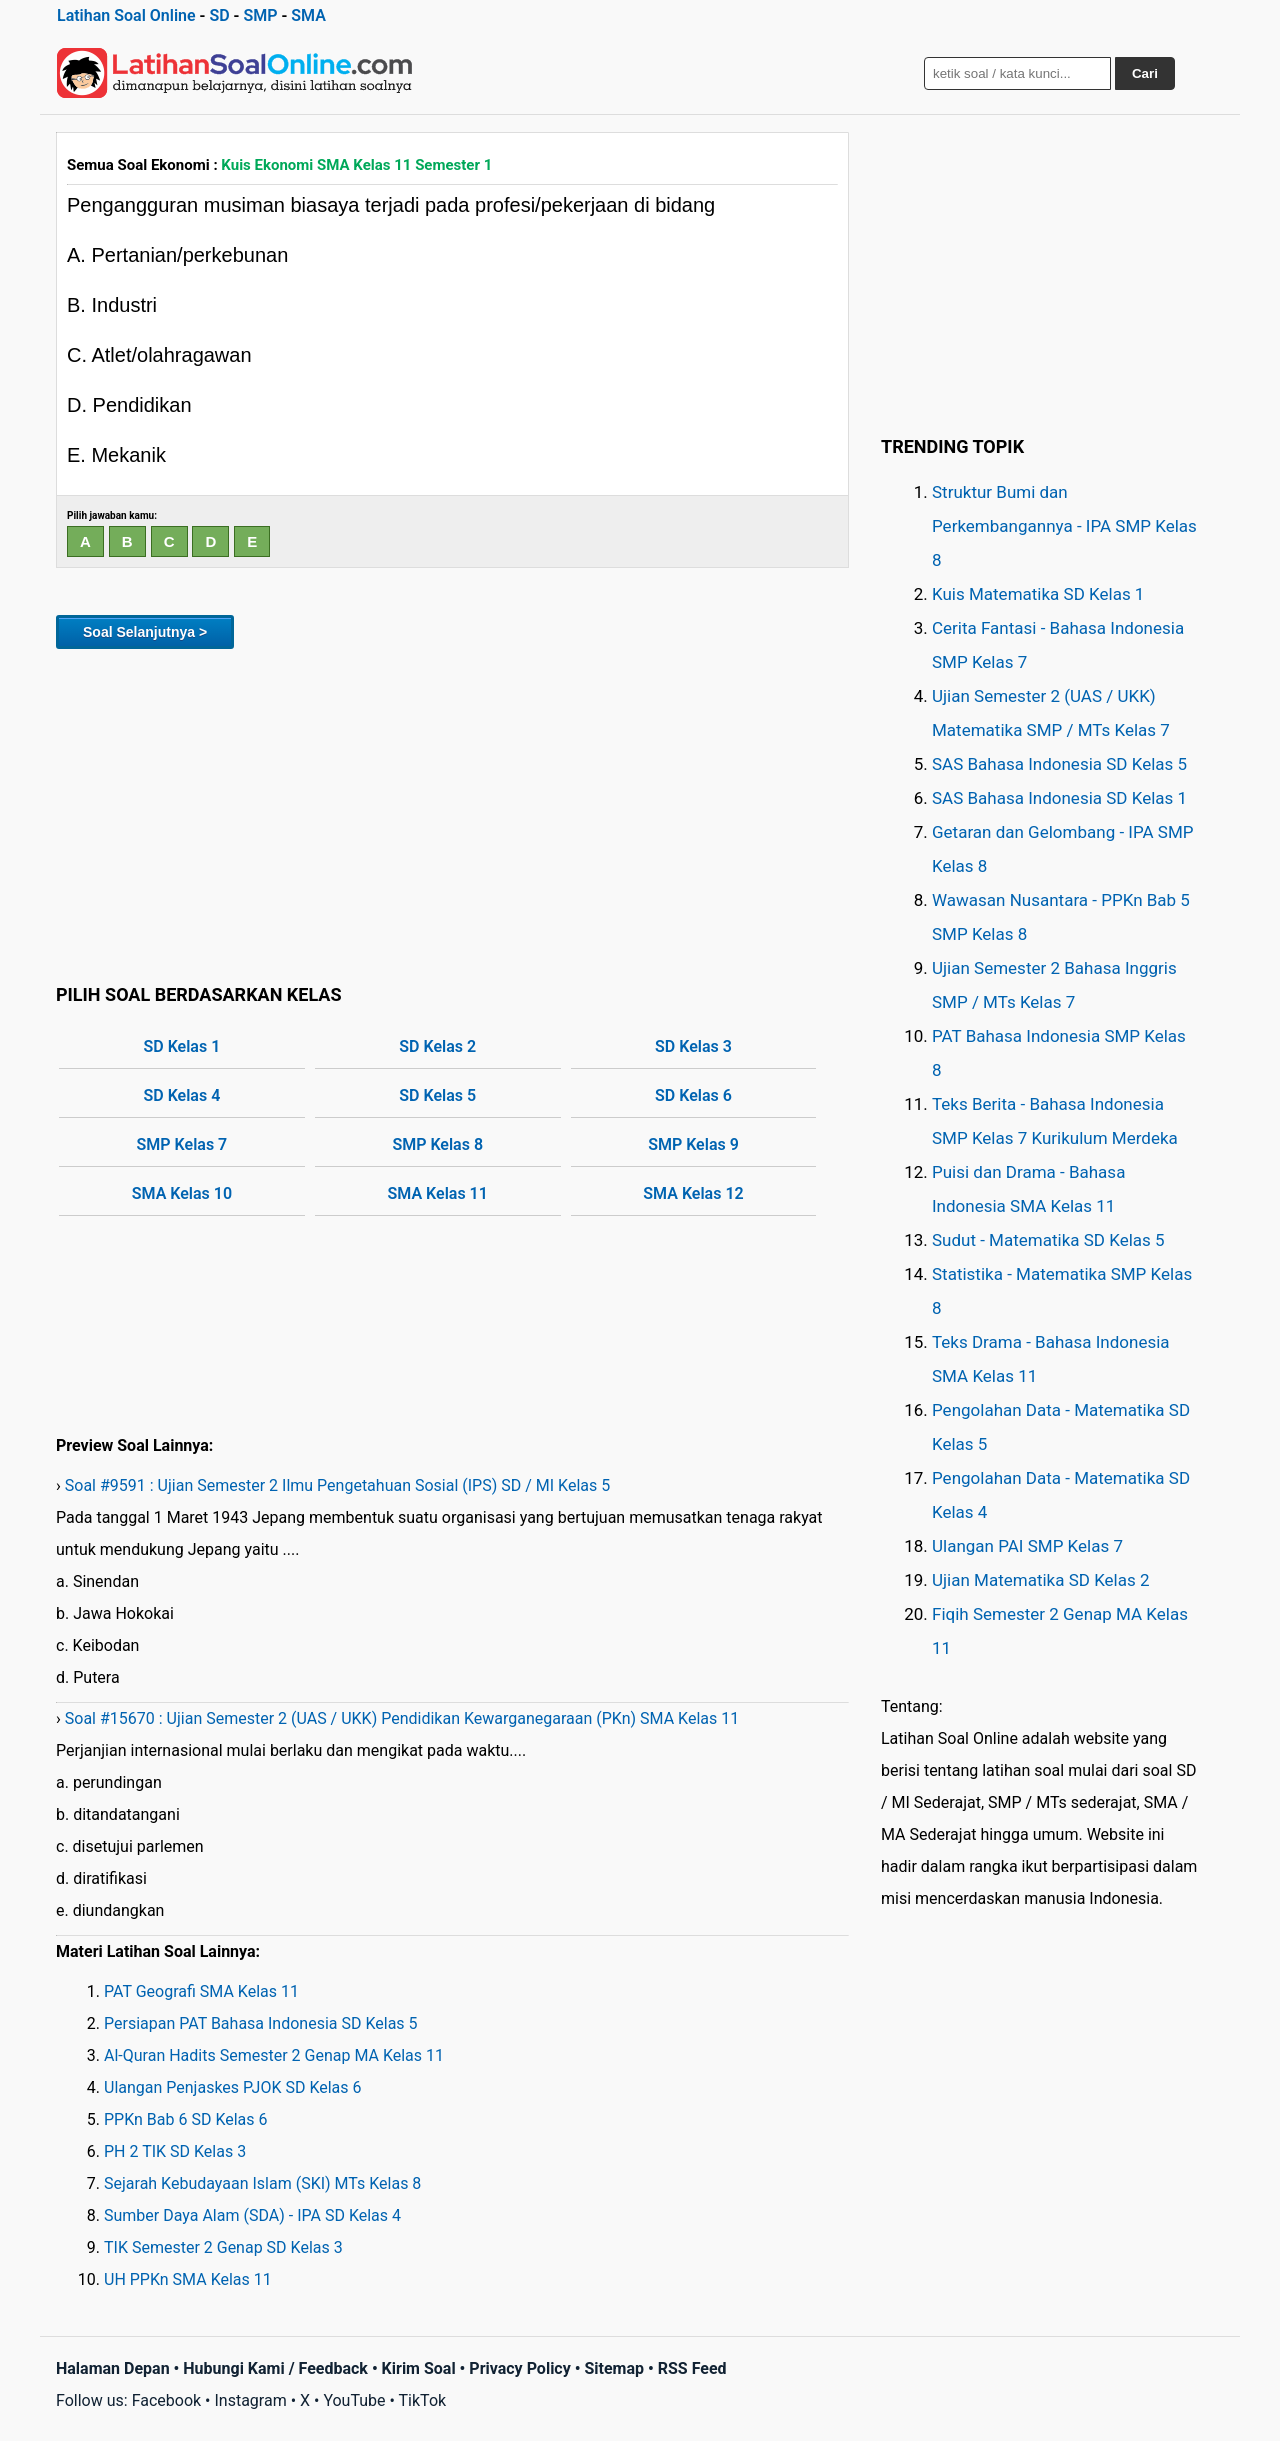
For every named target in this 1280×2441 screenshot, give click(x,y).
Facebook (166, 2400)
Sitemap (614, 2368)
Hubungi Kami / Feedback (275, 2368)
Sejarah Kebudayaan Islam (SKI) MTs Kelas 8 (262, 2183)
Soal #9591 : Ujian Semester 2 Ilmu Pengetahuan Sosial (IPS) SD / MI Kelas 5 (337, 1485)
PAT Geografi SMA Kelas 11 (201, 1991)
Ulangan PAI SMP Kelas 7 (1027, 1546)
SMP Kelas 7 (182, 1144)
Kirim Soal (419, 2368)
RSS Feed (692, 2368)
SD (219, 15)
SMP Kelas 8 (437, 1144)
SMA (308, 15)
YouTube (354, 2400)
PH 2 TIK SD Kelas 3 (175, 2151)
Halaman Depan (113, 2368)
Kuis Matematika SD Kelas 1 (1038, 594)
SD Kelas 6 (693, 1095)
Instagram (250, 2400)
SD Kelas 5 (437, 1095)
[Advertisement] (452, 813)
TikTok (423, 2400)
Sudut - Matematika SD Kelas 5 (1048, 1240)
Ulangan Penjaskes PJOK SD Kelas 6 (233, 2087)
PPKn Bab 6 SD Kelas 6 (186, 2119)
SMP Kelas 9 (693, 1144)
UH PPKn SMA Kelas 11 (188, 2279)
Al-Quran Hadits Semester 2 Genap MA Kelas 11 (274, 2055)
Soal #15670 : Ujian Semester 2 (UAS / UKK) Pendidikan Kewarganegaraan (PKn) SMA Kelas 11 (402, 1718)
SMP (260, 15)
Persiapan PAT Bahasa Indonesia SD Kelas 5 (261, 2023)
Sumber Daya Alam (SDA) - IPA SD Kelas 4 (252, 2215)
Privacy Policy (519, 2368)
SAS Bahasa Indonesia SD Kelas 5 (1059, 764)
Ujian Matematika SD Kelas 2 (1041, 1580)
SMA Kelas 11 (438, 1193)
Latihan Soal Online (126, 15)
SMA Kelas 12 (693, 1193)
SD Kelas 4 (182, 1095)
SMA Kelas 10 (182, 1193)
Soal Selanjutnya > (145, 632)
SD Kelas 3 (693, 1046)
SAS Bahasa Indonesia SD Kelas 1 (1059, 798)
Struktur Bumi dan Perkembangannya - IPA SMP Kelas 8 (1064, 526)
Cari (1145, 73)
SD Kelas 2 (437, 1046)
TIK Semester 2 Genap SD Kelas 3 (223, 2247)
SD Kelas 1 (182, 1046)
